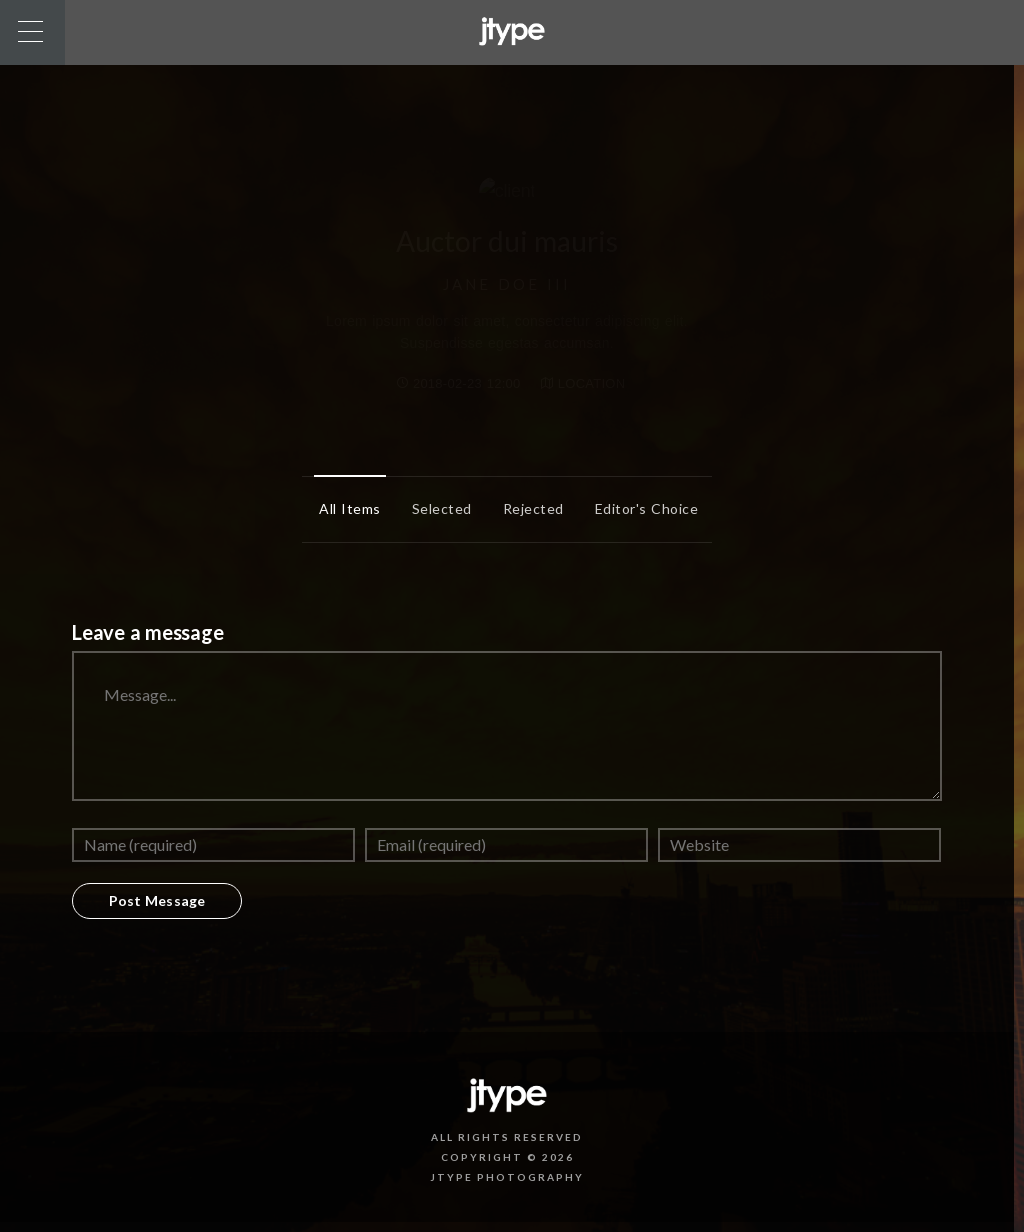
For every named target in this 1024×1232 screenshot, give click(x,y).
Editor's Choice (642, 508)
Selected (437, 508)
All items (345, 508)
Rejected (528, 508)
